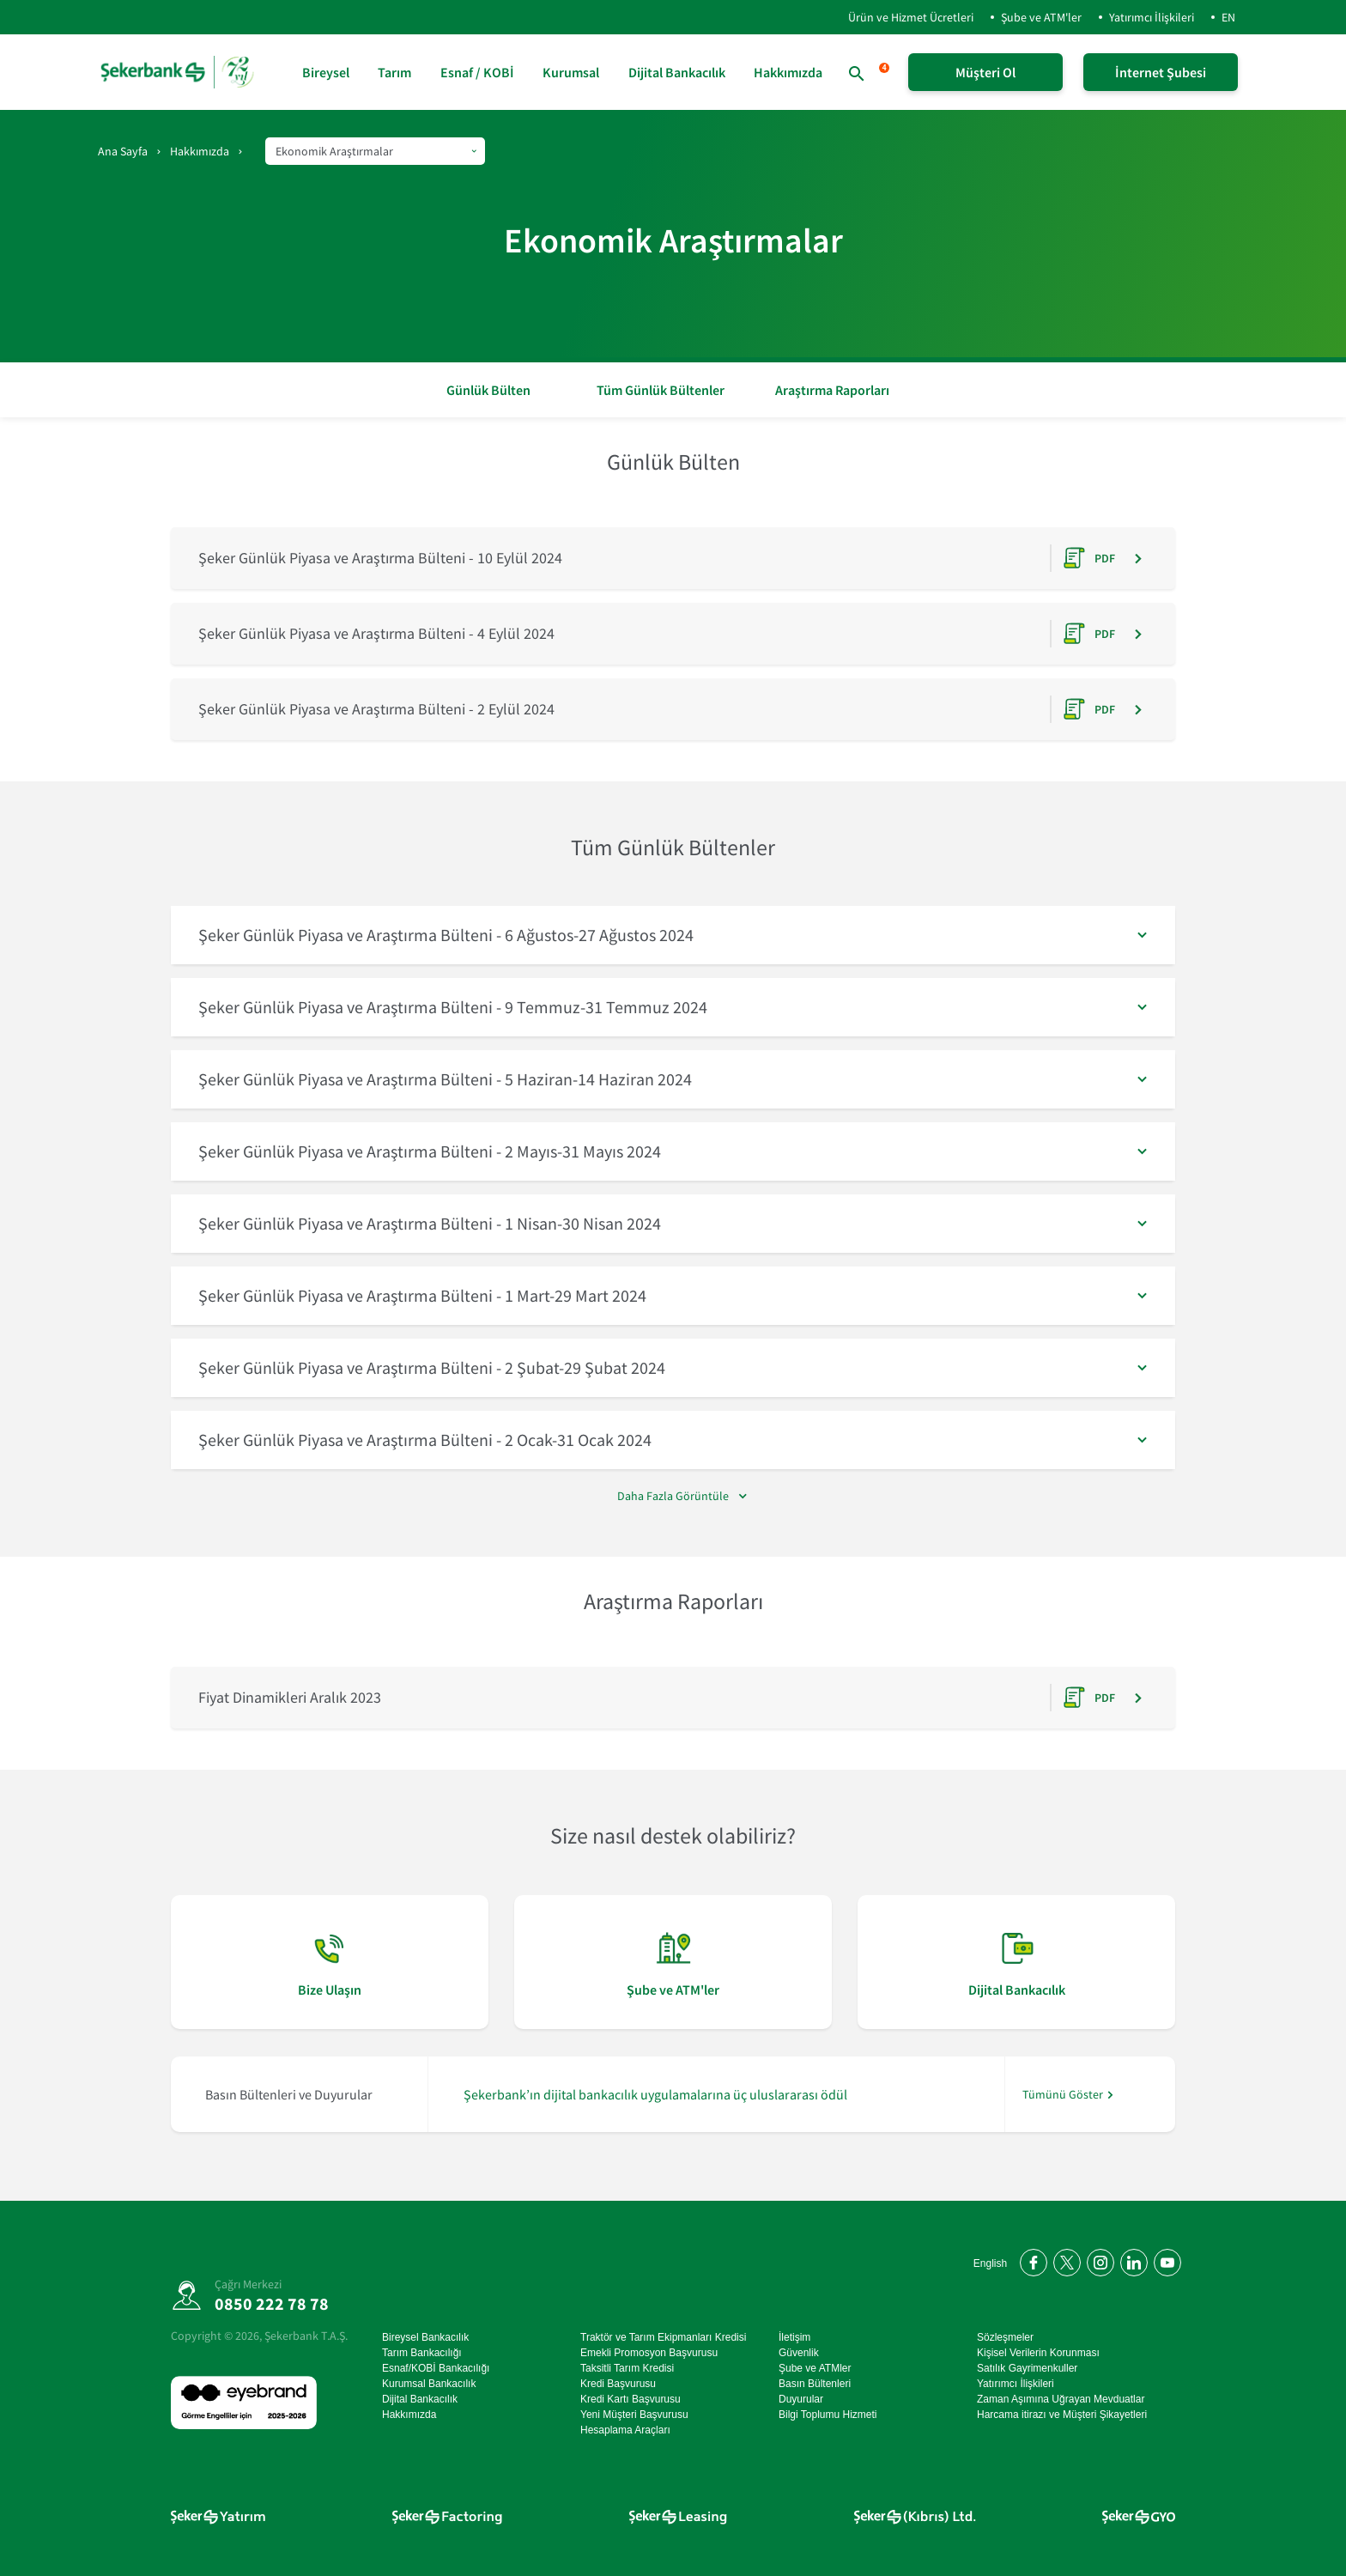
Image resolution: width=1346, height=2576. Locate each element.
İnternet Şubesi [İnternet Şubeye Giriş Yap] (1160, 72)
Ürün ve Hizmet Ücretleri (897, 17)
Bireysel (325, 72)
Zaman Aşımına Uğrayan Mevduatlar (1060, 2399)
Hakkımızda (788, 72)
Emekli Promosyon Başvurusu (649, 2353)
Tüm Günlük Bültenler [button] (661, 389)
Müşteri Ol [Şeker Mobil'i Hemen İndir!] (985, 72)
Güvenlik (799, 2353)
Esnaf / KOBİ (477, 72)
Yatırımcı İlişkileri (1151, 17)
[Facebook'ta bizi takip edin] (1030, 2259)
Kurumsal (571, 72)
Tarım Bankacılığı (422, 2353)
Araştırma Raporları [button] (832, 389)
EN (1228, 17)
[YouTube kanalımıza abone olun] (1164, 2259)
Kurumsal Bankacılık (429, 2384)
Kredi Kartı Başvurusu (630, 2399)
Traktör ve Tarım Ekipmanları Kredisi (663, 2337)
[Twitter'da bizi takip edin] (1064, 2259)
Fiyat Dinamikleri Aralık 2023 (289, 1697)
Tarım (394, 72)
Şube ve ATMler (815, 2368)
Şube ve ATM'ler (1041, 17)
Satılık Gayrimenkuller (1027, 2368)
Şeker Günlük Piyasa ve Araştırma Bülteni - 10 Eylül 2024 (380, 558)
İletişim (794, 2337)
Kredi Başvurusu (618, 2384)
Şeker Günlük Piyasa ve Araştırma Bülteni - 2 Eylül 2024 (376, 709)
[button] (673, 935)
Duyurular (801, 2399)
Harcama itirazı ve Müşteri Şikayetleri (1062, 2415)
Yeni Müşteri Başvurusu (634, 2415)
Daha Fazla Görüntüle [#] (673, 1496)
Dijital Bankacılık (676, 72)
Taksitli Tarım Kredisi (627, 2368)
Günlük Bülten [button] (488, 389)
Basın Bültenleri (815, 2384)
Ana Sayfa (123, 151)
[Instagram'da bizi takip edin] (1097, 2259)
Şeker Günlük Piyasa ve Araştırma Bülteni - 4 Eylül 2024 (376, 633)
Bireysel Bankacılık (425, 2337)
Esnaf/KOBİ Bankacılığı (435, 2368)
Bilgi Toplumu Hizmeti (828, 2415)
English (990, 2263)
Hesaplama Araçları (625, 2430)
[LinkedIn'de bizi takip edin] (1131, 2259)
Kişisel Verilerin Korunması (1038, 2353)
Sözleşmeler (1005, 2337)
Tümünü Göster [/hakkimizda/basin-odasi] (1062, 2094)
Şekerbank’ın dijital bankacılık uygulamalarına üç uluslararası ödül (655, 2094)
